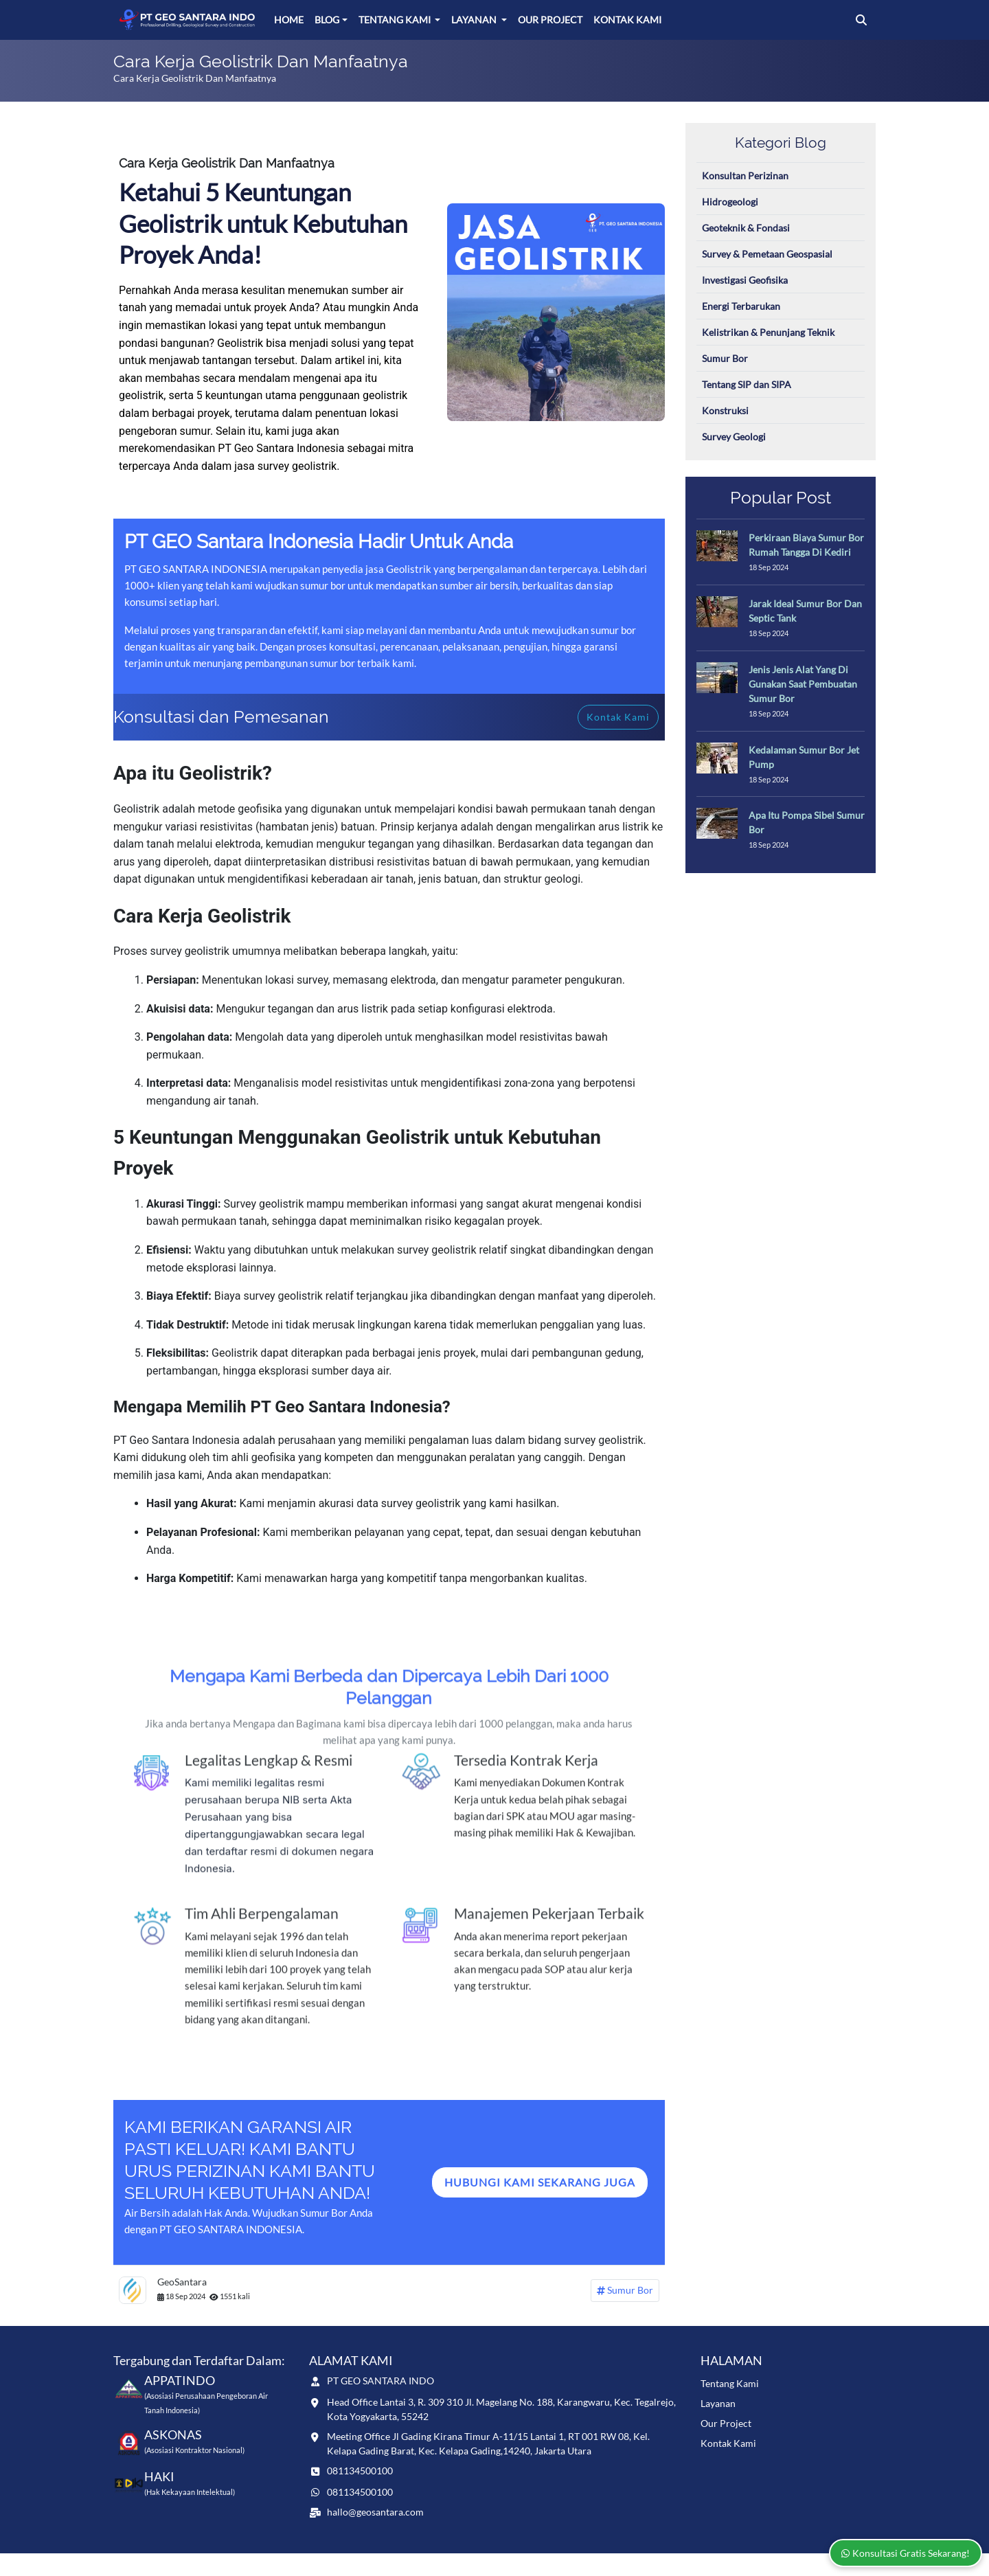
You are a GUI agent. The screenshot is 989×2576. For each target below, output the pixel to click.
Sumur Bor (625, 2291)
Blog (327, 19)
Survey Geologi (734, 436)
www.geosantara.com (214, 2564)
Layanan (475, 19)
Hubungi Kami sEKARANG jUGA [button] (539, 2182)
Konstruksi (725, 410)
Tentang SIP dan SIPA (746, 384)
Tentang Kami (396, 19)
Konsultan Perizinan (745, 175)
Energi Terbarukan (741, 306)
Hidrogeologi (730, 201)
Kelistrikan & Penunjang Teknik (768, 332)
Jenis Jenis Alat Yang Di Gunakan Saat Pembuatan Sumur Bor (803, 684)
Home (289, 19)
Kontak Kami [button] (618, 717)
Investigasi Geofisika (745, 280)
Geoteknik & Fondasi (746, 228)
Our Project (550, 19)
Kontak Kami (627, 19)
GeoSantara (182, 2281)
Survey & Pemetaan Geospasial (767, 254)
